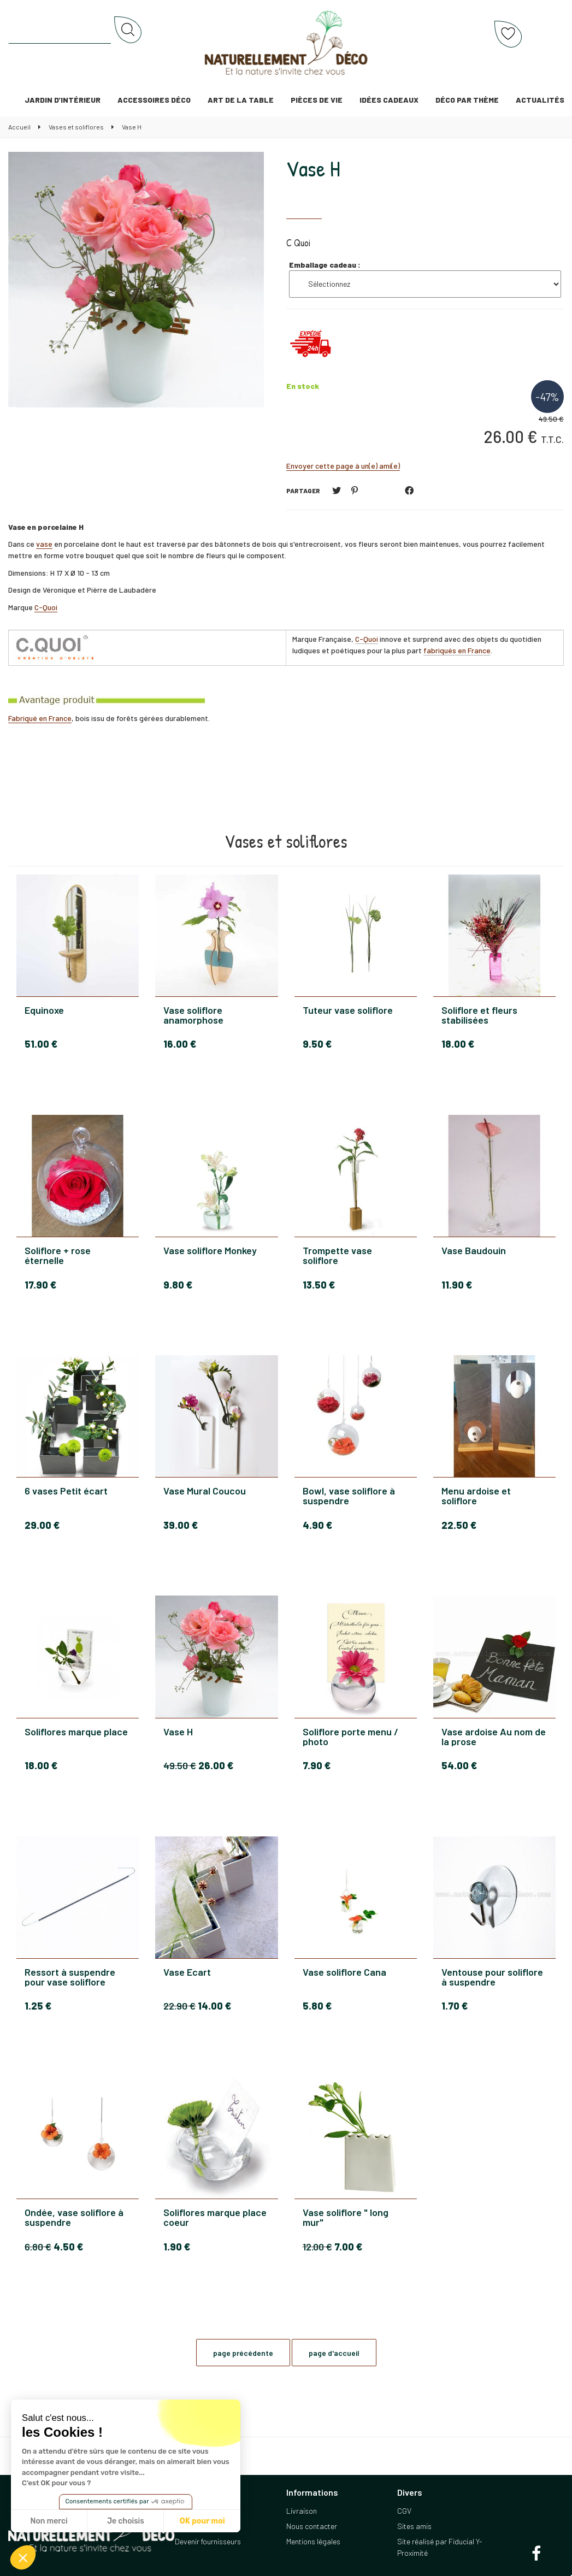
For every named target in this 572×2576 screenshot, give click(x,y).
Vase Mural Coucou (204, 1491)
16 (179, 1044)
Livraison (301, 2510)
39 (180, 1525)
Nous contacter (311, 2526)
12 (317, 2247)
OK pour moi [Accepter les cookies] (202, 2521)
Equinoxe (44, 1010)
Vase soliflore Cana (344, 1972)
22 (458, 1525)
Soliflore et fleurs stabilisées (479, 1015)
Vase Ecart (187, 1972)
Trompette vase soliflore (337, 1255)
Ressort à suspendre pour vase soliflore (70, 1977)
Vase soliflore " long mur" (345, 2217)
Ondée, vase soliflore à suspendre (74, 2217)
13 (319, 1285)
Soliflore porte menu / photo (350, 1736)
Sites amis (414, 2526)
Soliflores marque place (76, 1732)
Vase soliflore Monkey (210, 1250)
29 (42, 1525)
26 (215, 1765)
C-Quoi (45, 607)
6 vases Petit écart (66, 1491)
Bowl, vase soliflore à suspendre (349, 1495)
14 (214, 2006)
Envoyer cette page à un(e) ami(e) (343, 465)
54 (459, 1765)
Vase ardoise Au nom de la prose (493, 1736)
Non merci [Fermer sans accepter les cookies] (48, 2521)
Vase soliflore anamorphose (193, 1015)
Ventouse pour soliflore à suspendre (492, 1977)
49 (179, 1765)
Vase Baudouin (473, 1250)
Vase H (313, 168)
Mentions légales (313, 2541)
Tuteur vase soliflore (348, 1010)
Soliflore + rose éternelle (58, 1255)
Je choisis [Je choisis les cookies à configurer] (125, 2521)
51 (41, 1044)
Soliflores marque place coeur (215, 2217)
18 (457, 1044)
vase (44, 543)
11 (456, 1285)
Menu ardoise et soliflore (476, 1495)
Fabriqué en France (40, 718)
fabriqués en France (457, 650)
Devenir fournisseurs (208, 2541)
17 (40, 1285)
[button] (23, 2557)
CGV (404, 2510)
